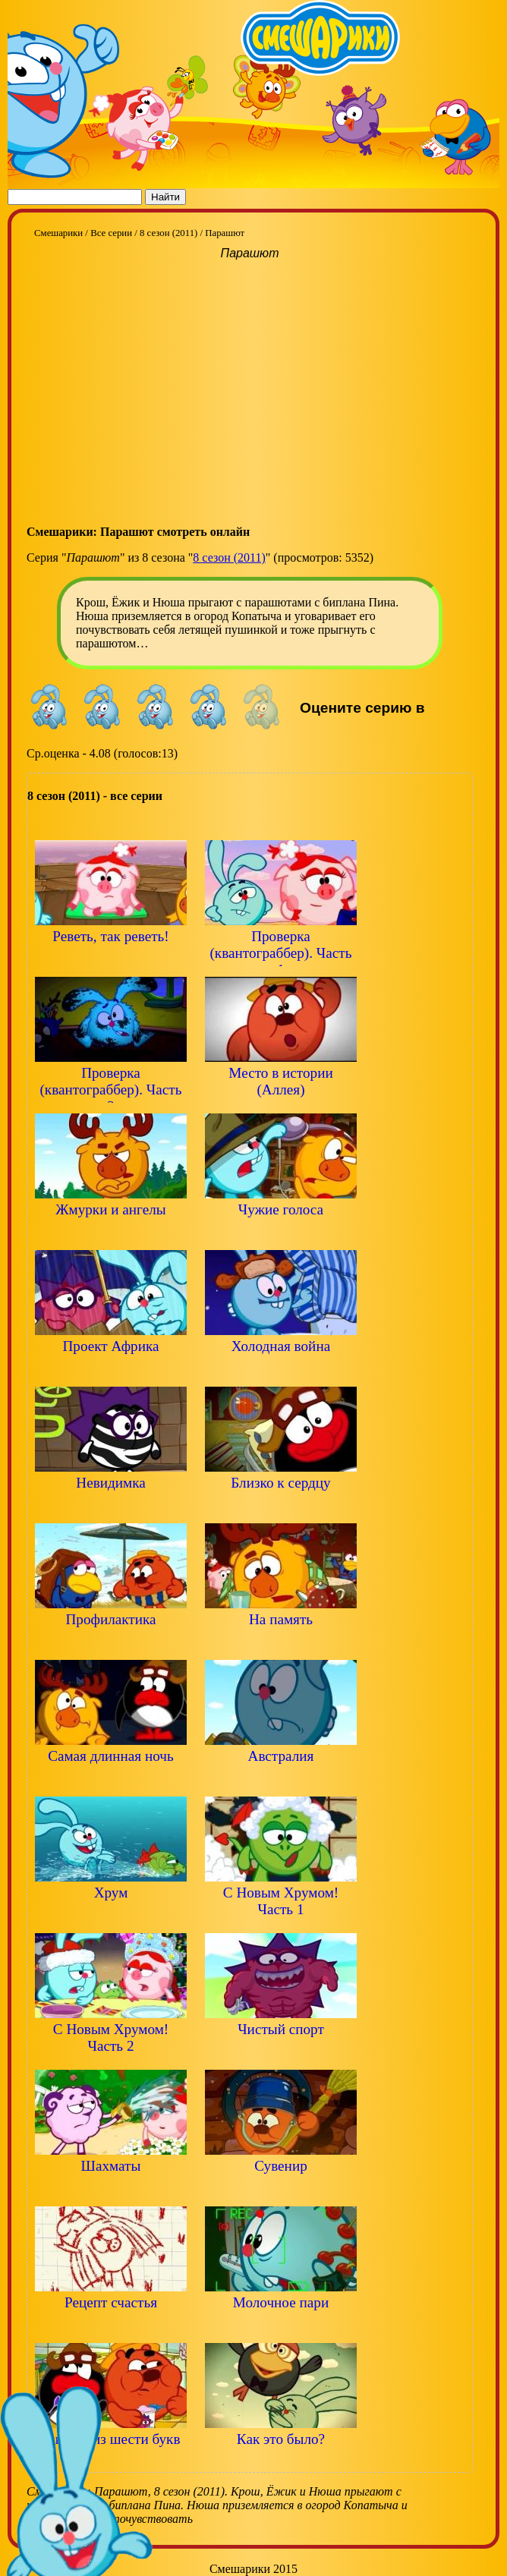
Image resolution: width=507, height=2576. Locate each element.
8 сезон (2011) (229, 557)
